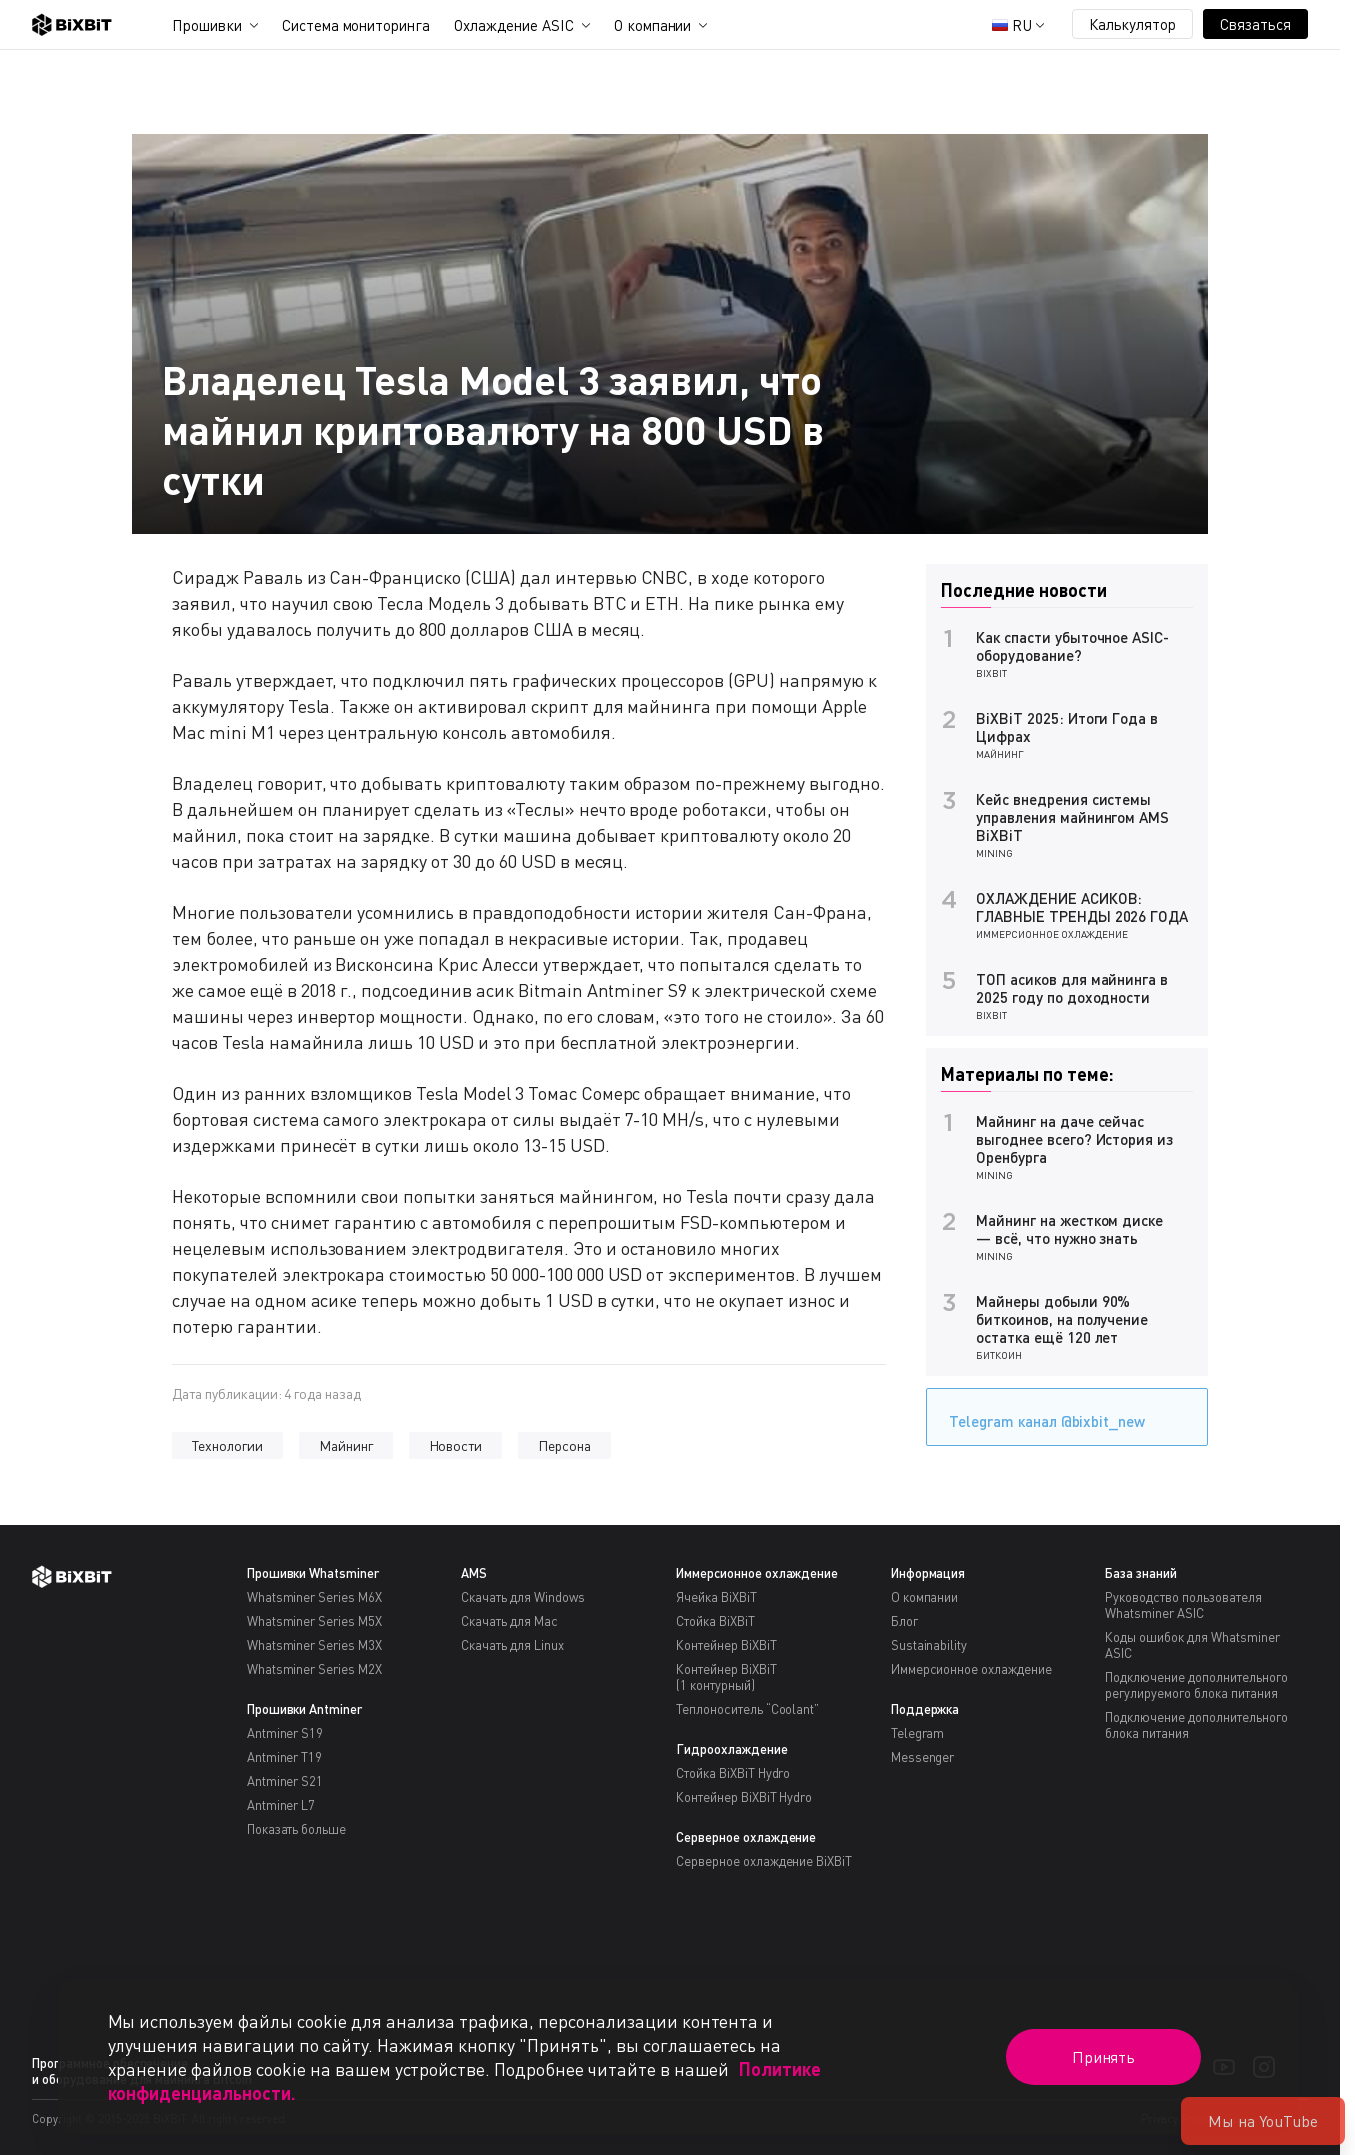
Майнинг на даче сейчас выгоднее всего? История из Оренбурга (1074, 1139)
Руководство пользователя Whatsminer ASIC (1183, 1605)
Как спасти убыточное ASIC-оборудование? (1072, 646)
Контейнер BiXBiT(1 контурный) (726, 1677)
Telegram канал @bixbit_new (1042, 1414)
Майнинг (346, 1445)
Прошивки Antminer (305, 1709)
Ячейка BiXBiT (716, 1597)
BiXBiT (991, 673)
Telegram (918, 1733)
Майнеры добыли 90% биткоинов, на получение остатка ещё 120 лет (1062, 1319)
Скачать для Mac (509, 1621)
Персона (564, 1445)
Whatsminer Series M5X (314, 1621)
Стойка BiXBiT (715, 1621)
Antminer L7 (281, 1805)
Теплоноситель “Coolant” (747, 1709)
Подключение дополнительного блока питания (1196, 1725)
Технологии (227, 1445)
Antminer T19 (285, 1757)
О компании (653, 25)
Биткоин (999, 1355)
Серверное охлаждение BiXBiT (764, 1861)
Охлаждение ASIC (514, 25)
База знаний (1141, 1573)
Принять (1104, 2057)
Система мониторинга (356, 25)
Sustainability (929, 1645)
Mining (994, 853)
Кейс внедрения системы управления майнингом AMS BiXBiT (1072, 817)
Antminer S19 (285, 1733)
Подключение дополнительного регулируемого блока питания (1196, 1685)
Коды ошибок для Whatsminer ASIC (1192, 1645)
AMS (474, 1573)
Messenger (923, 1757)
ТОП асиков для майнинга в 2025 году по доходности (1072, 988)
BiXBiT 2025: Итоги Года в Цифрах (1067, 727)
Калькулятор (1133, 24)
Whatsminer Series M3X (314, 1645)
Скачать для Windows (522, 1597)
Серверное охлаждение (746, 1837)
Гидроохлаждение (732, 1749)
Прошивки (207, 25)
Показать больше (297, 1829)
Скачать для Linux (512, 1645)
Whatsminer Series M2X (314, 1669)
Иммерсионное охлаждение (1052, 934)
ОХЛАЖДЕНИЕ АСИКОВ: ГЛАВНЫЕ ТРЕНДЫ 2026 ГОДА (1082, 907)
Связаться (1255, 24)
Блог (904, 1621)
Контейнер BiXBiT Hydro (744, 1797)
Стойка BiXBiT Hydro (733, 1773)
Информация (928, 1573)
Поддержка (925, 1709)
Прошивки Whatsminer (313, 1573)
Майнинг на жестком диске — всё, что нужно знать (1069, 1229)
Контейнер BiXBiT (726, 1645)
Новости (456, 1445)
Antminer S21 (285, 1781)
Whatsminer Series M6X (314, 1597)
